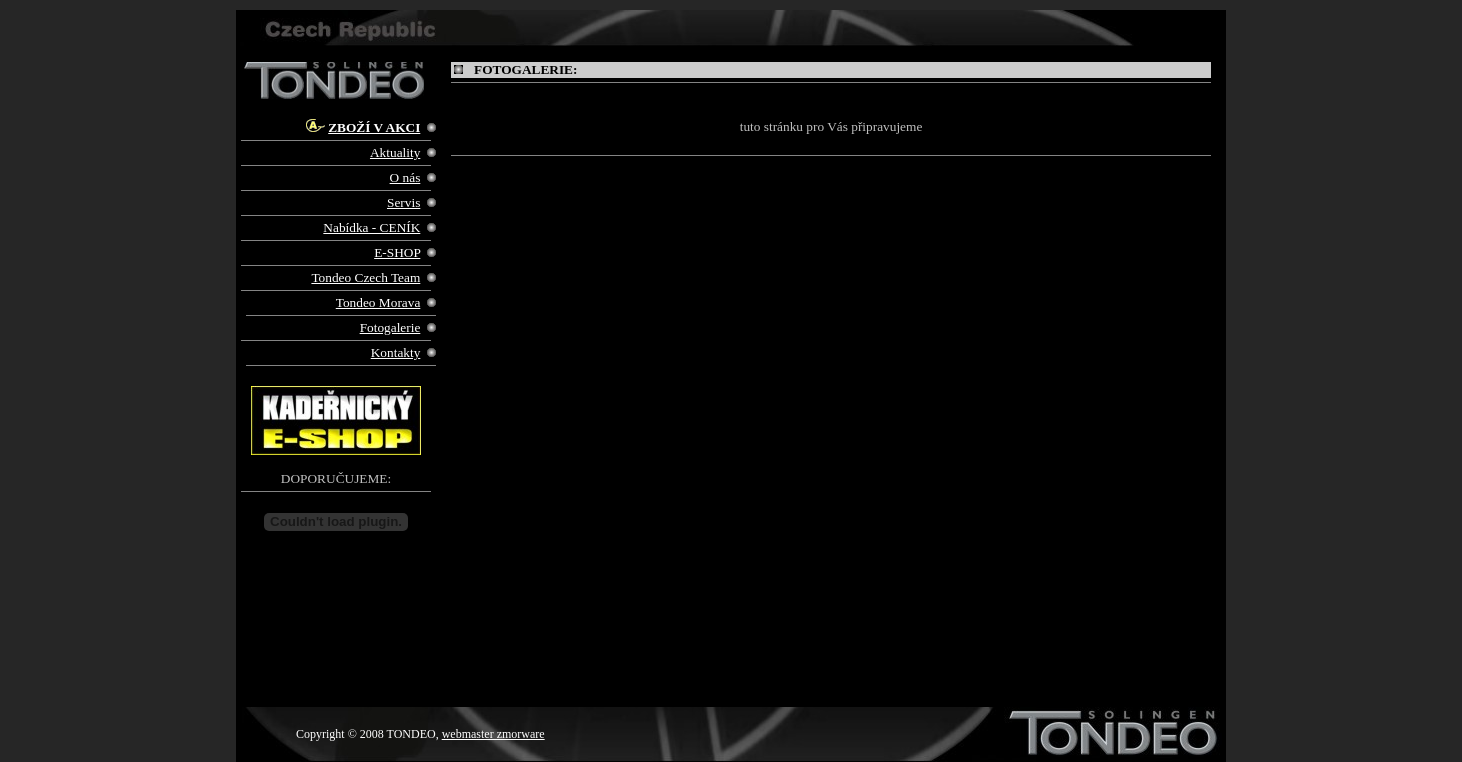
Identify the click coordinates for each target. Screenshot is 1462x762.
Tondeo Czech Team (365, 277)
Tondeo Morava (378, 302)
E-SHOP (397, 252)
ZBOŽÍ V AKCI (374, 127)
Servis (403, 202)
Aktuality (395, 152)
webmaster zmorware (493, 734)
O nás (405, 177)
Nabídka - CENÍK (371, 227)
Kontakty (396, 352)
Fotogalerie (390, 327)
